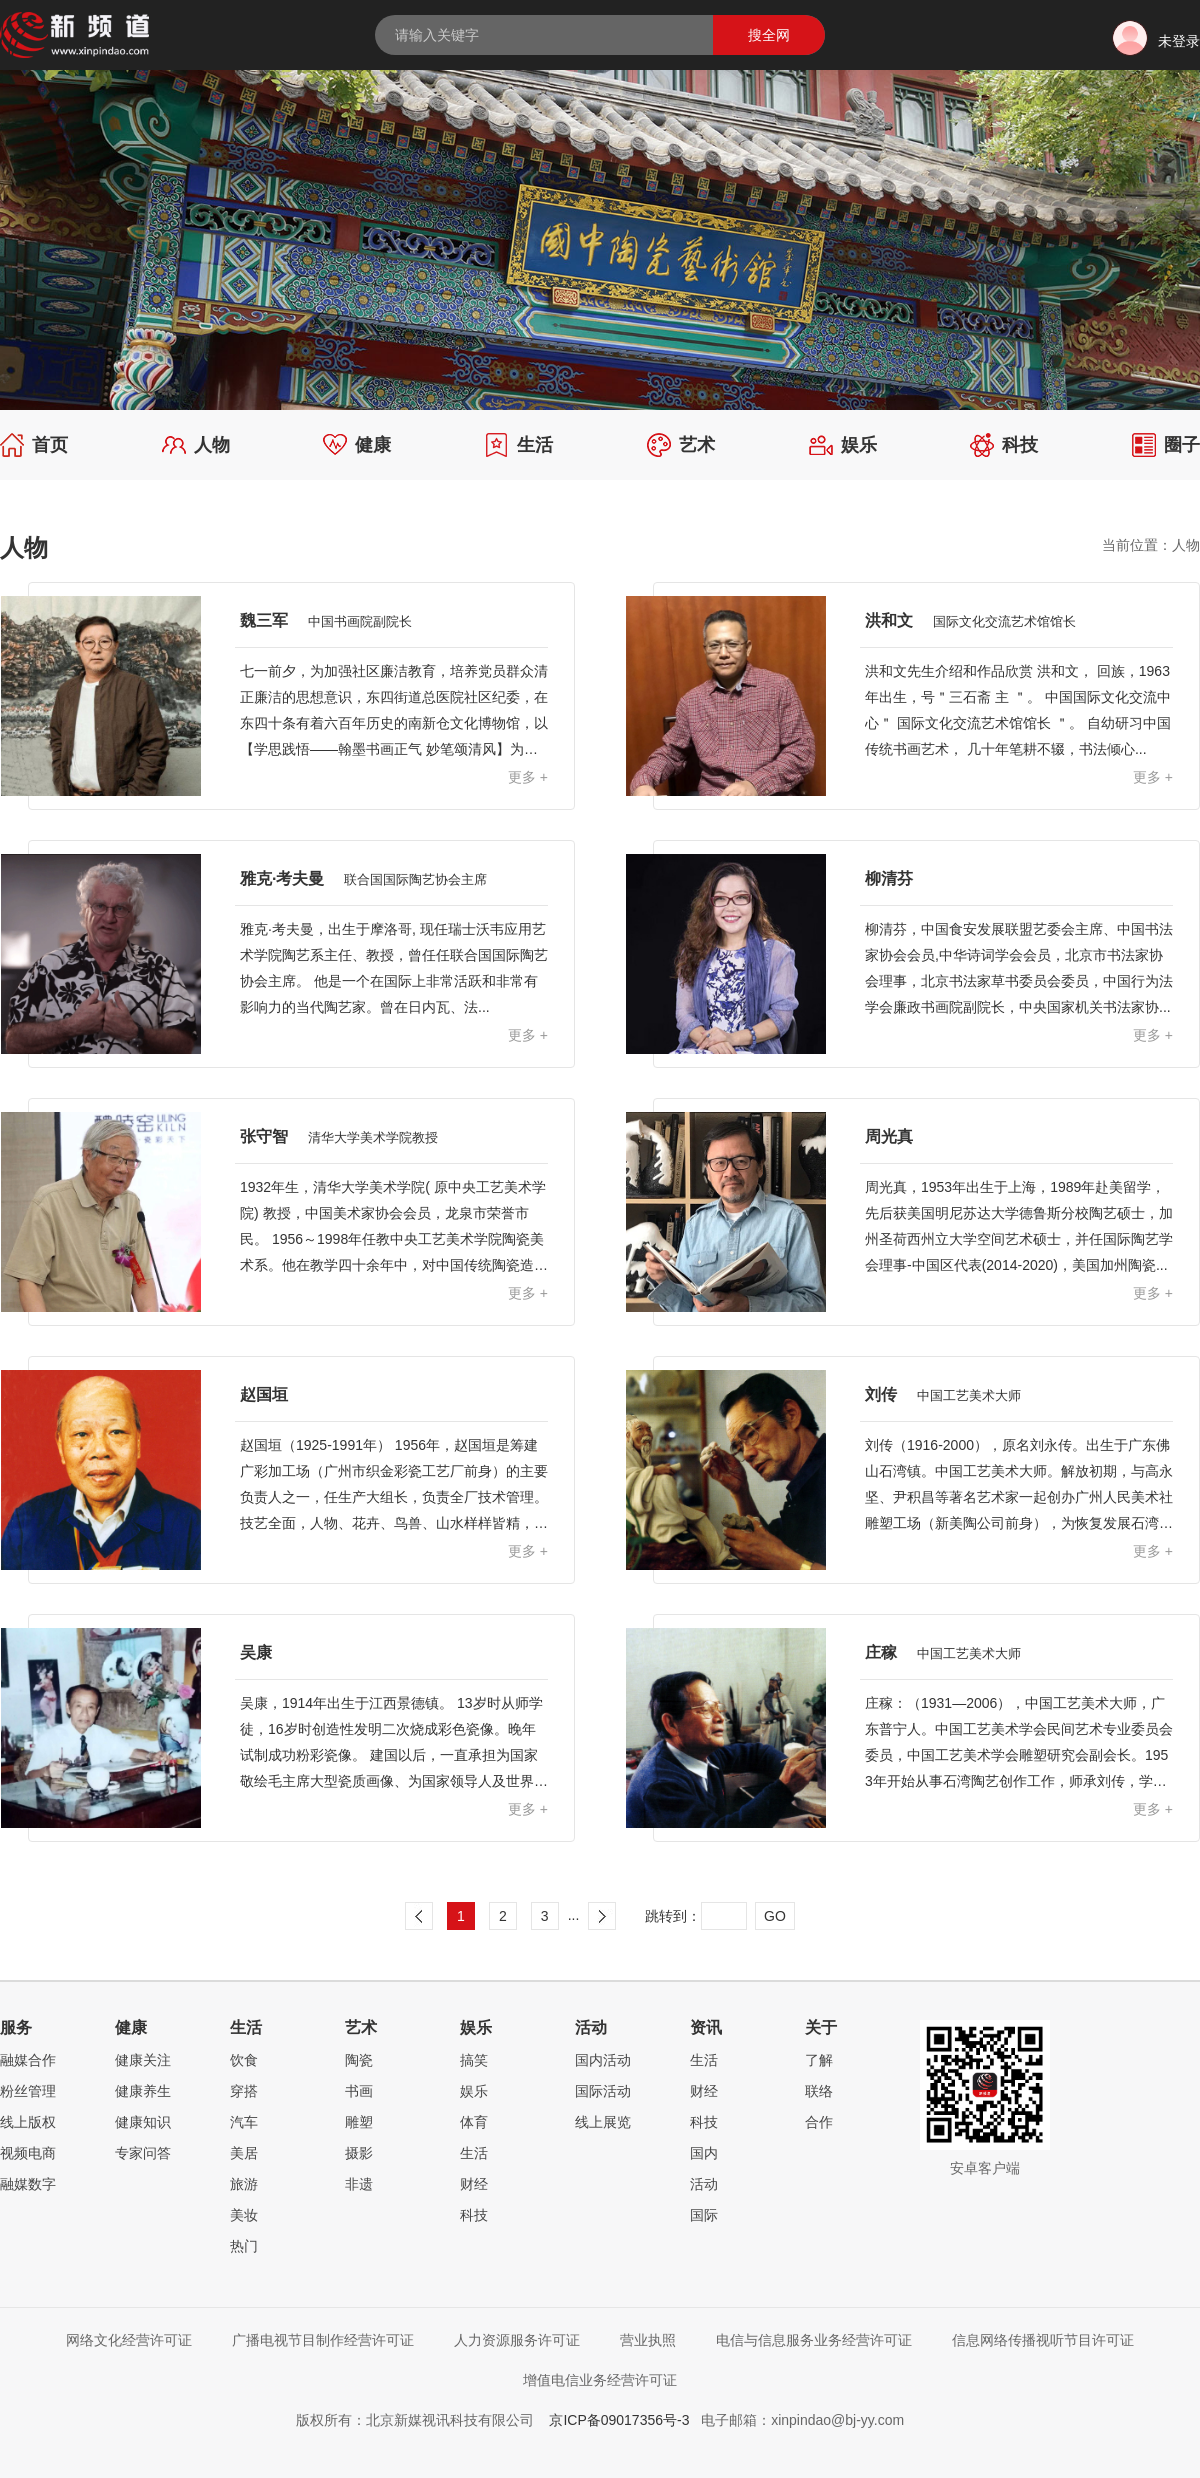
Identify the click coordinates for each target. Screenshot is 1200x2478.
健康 (357, 445)
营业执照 (648, 2340)
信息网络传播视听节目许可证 (1043, 2340)
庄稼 (943, 1652)
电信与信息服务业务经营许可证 (814, 2340)
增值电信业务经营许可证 (600, 2380)
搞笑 (474, 2060)
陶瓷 (359, 2060)
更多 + (528, 777)
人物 (196, 445)
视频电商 (28, 2153)
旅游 (244, 2184)
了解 (819, 2060)
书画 (359, 2091)
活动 (704, 2184)
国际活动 (603, 2091)
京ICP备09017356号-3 (619, 2420)
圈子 (1166, 445)
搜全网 (769, 35)
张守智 (339, 1136)
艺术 (681, 445)
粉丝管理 (28, 2091)
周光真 (889, 1136)
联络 (819, 2091)
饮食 (244, 2060)
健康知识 (143, 2122)
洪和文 (970, 620)
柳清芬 (889, 878)
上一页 (419, 1916)
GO (775, 1916)
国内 (704, 2153)
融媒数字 (28, 2184)
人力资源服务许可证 (517, 2340)
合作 (819, 2122)
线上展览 (603, 2122)
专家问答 (143, 2153)
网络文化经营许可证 (129, 2340)
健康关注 (143, 2060)
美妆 (244, 2215)
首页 (34, 445)
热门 (244, 2246)
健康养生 (143, 2091)
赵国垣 (264, 1394)
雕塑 (359, 2122)
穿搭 (244, 2091)
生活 (519, 445)
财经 (474, 2184)
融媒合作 (28, 2060)
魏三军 (326, 620)
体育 (474, 2122)
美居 (244, 2153)
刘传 (943, 1394)
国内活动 (603, 2060)
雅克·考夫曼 (363, 878)
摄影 (359, 2153)
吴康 (256, 1652)
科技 (1004, 445)
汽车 (244, 2122)
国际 (704, 2215)
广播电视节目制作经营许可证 (323, 2340)
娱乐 (843, 445)
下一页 (602, 1916)
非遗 (359, 2184)
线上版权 (28, 2122)
